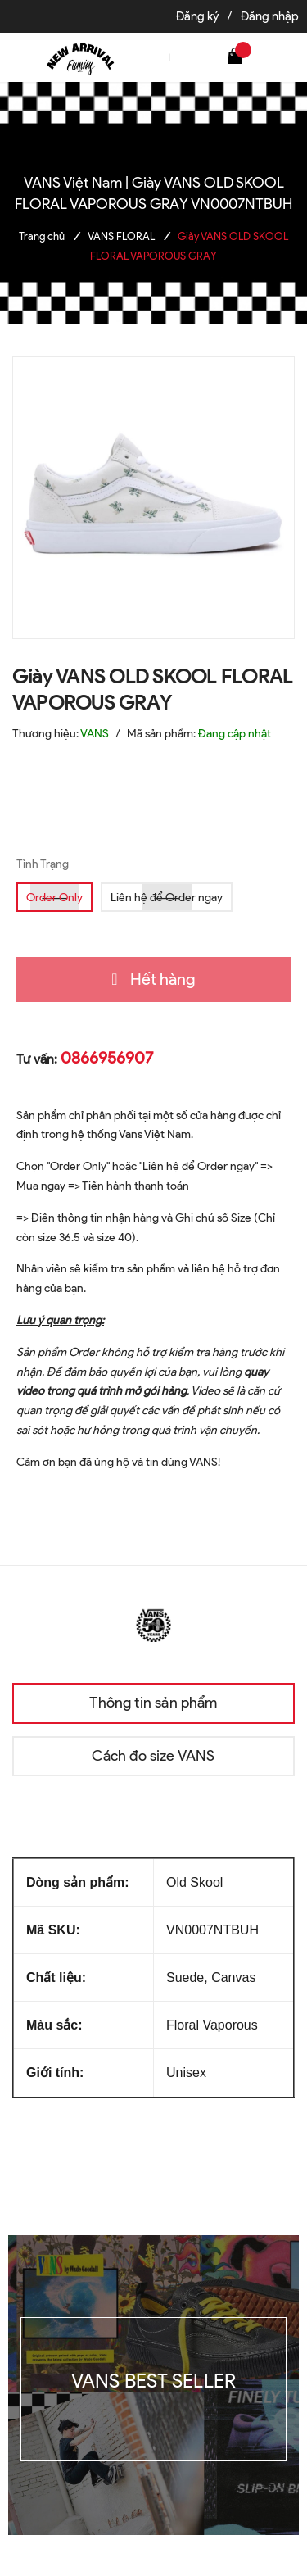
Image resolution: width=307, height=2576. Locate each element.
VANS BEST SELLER (154, 2380)
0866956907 (107, 1058)
